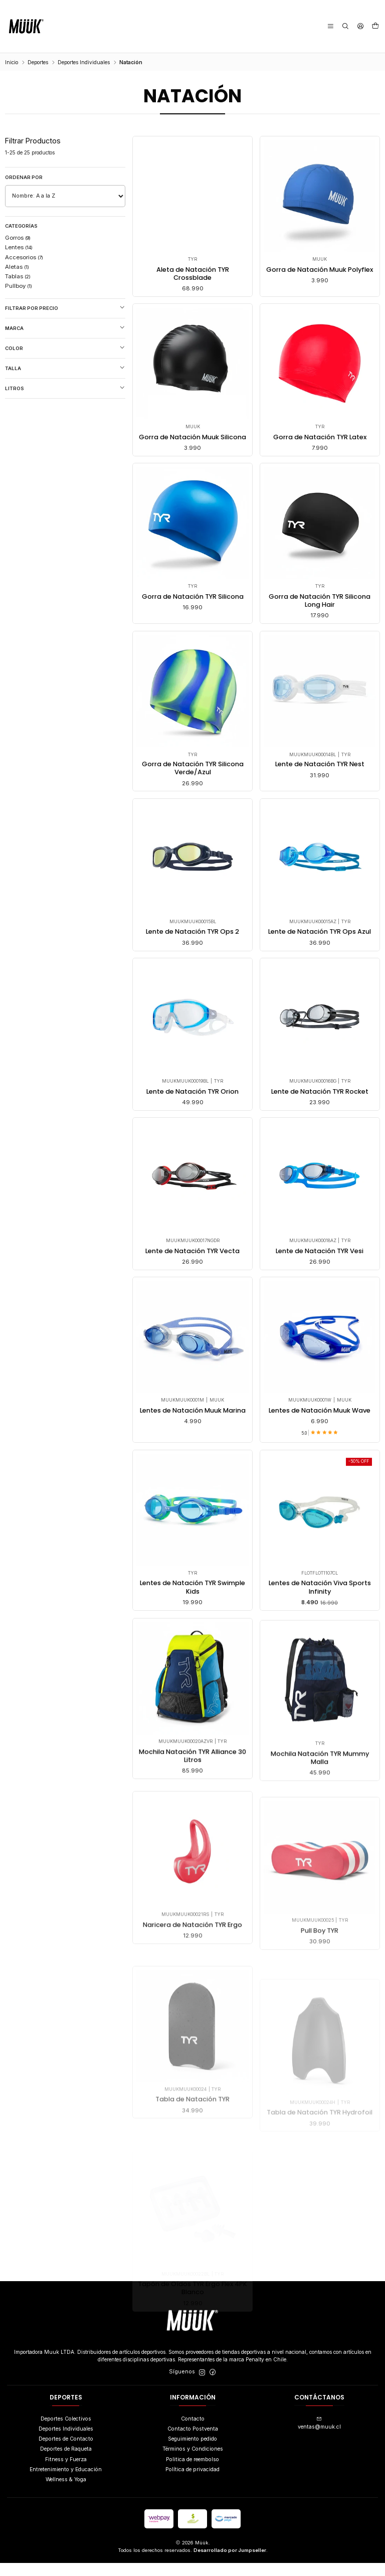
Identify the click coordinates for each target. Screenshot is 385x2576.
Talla (65, 368)
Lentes (19, 247)
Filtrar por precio (65, 308)
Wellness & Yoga (66, 2492)
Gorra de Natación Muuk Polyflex (320, 274)
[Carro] (375, 27)
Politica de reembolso (192, 2472)
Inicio (11, 62)
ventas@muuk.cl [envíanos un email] (319, 2437)
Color (65, 348)
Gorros (18, 237)
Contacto (193, 2432)
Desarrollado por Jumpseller (230, 2563)
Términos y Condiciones (192, 2462)
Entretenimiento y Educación (66, 2482)
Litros (65, 388)
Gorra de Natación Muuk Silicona (192, 488)
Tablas (18, 276)
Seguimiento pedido (192, 2452)
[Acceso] (360, 26)
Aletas (17, 266)
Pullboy (18, 285)
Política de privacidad (192, 2482)
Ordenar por (24, 177)
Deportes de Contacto (66, 2452)
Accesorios (24, 257)
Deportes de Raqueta (66, 2462)
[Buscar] (346, 26)
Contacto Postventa (192, 2442)
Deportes (38, 62)
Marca (65, 328)
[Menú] (331, 26)
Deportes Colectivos (66, 2432)
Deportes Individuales (84, 62)
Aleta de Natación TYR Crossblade (192, 274)
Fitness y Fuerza (66, 2472)
